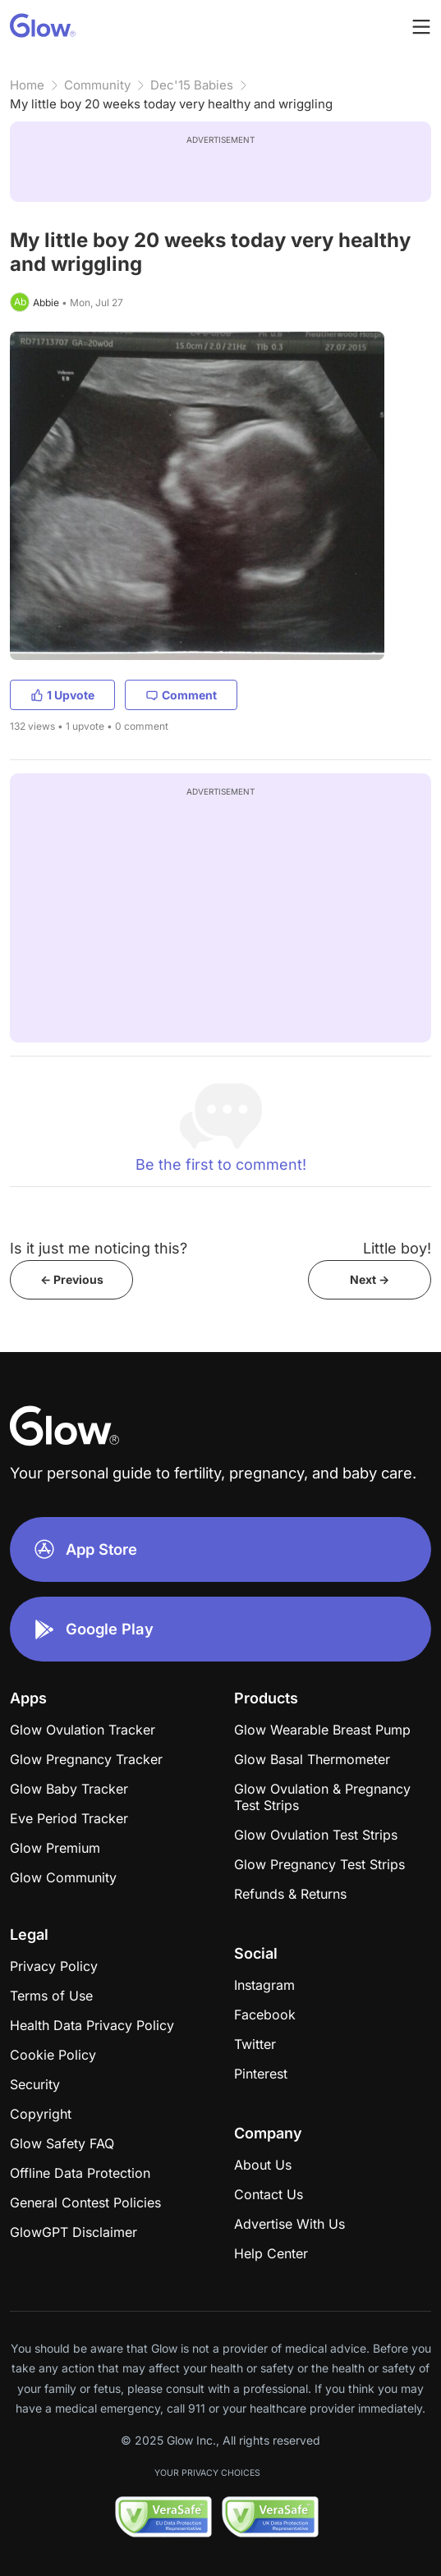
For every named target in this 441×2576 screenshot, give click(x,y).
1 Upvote (62, 695)
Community (97, 85)
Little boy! (397, 1248)
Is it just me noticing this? (98, 1248)
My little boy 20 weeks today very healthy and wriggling (171, 104)
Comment (181, 695)
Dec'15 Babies (191, 85)
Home (27, 85)
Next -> (369, 1279)
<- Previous (71, 1279)
